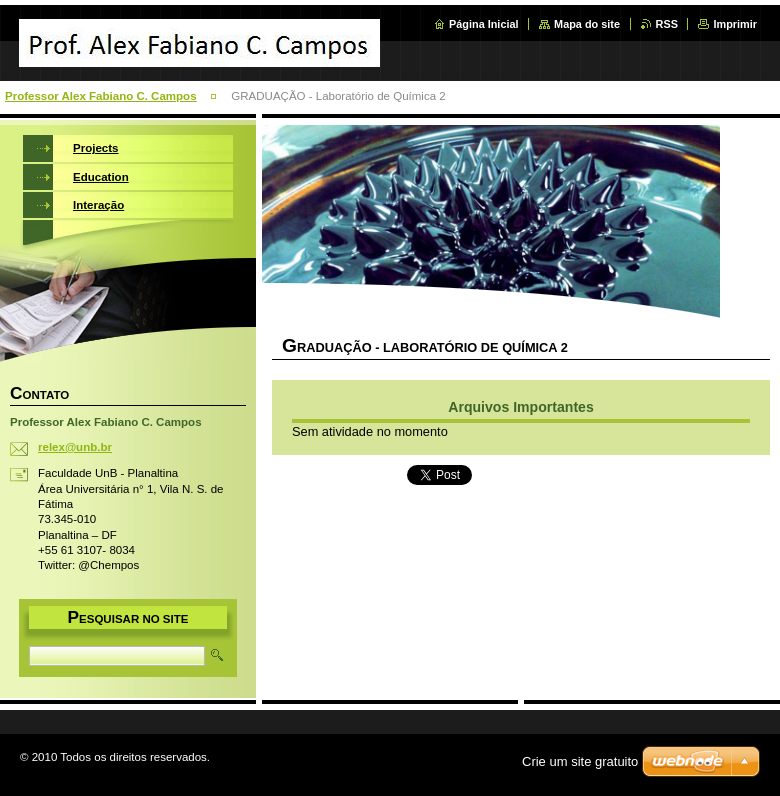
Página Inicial (484, 24)
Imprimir (735, 24)
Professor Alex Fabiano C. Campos (101, 96)
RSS (667, 24)
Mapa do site (587, 24)
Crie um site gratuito (580, 761)
